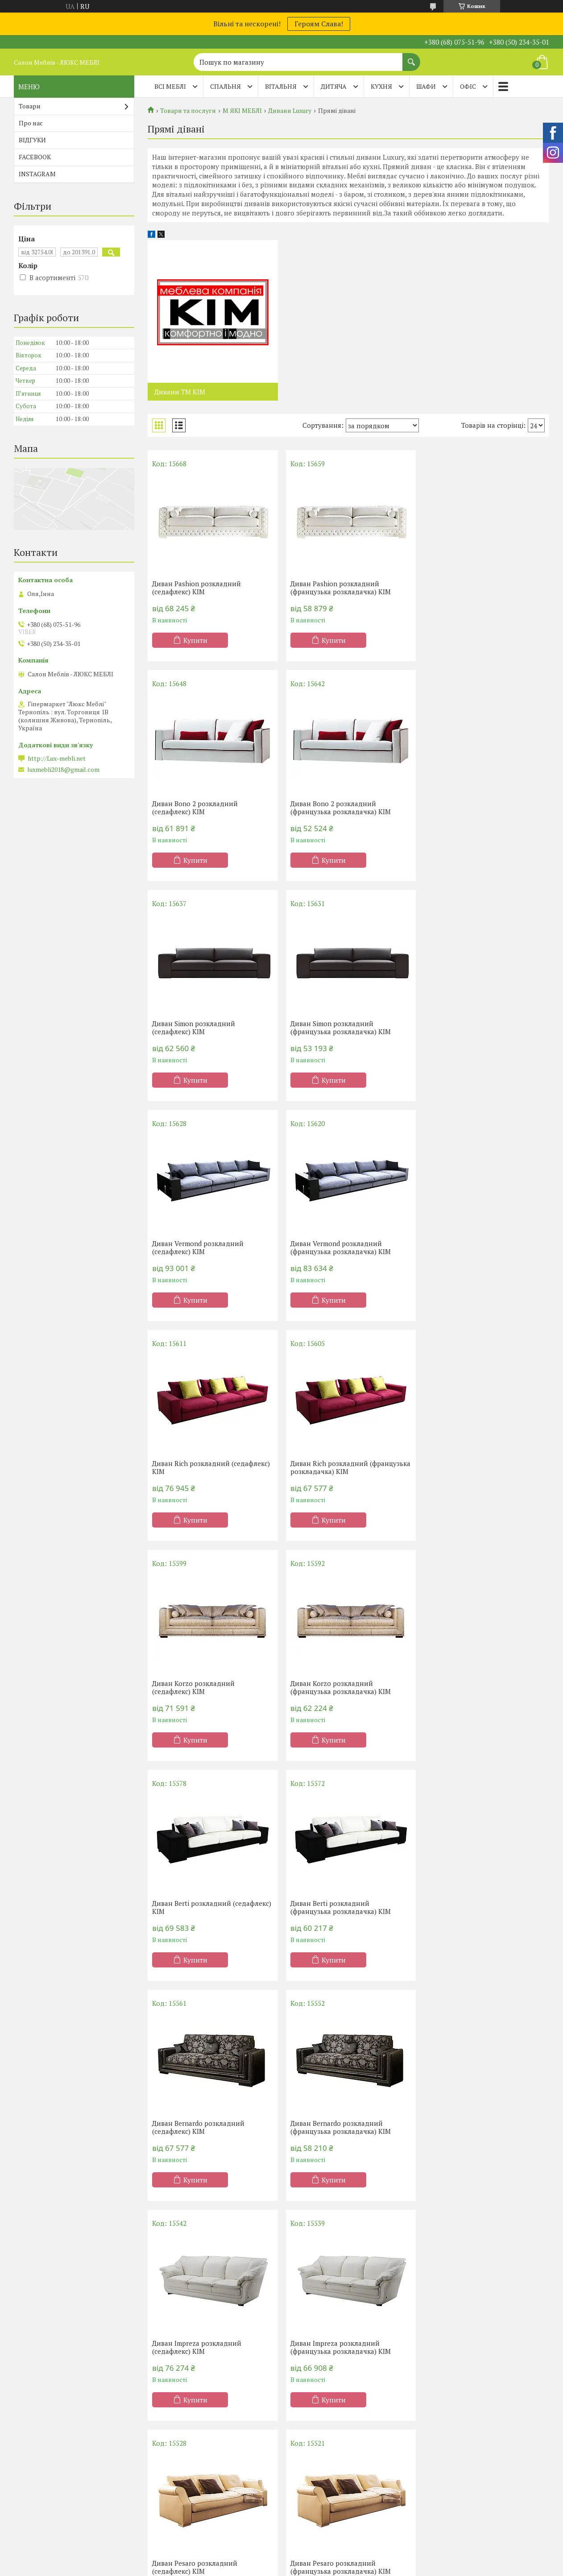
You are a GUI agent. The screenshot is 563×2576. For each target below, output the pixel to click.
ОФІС (468, 86)
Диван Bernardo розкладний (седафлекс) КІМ (471, 1467)
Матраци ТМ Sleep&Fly (56, 2464)
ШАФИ (426, 86)
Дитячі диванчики (458, 2489)
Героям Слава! (318, 24)
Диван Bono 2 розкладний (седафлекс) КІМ (468, 588)
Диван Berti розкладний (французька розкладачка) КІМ (339, 1467)
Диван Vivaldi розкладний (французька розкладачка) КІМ (475, 2127)
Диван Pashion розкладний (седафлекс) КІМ (196, 588)
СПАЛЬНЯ (225, 86)
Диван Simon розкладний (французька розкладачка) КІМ (475, 807)
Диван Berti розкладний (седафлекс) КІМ (211, 1467)
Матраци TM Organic (51, 2476)
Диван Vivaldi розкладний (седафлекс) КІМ (331, 2127)
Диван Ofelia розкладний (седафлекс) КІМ (466, 1907)
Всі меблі (170, 86)
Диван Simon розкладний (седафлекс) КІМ (330, 807)
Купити (195, 640)
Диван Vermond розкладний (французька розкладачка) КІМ (339, 1027)
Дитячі (167, 2489)
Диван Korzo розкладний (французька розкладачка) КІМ (475, 1247)
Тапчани (443, 2476)
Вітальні (306, 2476)
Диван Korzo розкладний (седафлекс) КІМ (330, 1247)
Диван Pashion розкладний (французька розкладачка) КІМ (339, 588)
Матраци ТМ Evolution (54, 2489)
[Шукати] (411, 57)
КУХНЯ (381, 86)
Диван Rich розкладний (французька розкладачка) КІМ (202, 1247)
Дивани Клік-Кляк (458, 2451)
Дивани (442, 2438)
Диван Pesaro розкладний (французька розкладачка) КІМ (339, 1907)
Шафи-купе (310, 2451)
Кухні (301, 2438)
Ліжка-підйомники (185, 2476)
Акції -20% (36, 2438)
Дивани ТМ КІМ (179, 391)
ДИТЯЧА (334, 86)
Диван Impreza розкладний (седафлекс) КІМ (333, 1687)
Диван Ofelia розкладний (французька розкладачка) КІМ (202, 2127)
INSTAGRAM (37, 174)
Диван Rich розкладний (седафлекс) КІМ (484, 1027)
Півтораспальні (180, 2451)
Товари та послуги (188, 111)
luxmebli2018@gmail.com (63, 770)
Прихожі (306, 2489)
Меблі (302, 2464)
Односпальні (176, 2438)
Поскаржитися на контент (283, 2567)
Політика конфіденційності (353, 2567)
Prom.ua (323, 2559)
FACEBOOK (35, 157)
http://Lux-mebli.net (57, 758)
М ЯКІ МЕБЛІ (242, 111)
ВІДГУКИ (32, 140)
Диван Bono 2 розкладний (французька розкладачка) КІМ (202, 807)
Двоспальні (174, 2464)
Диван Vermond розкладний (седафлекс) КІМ (198, 1027)
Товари (30, 106)
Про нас (31, 123)
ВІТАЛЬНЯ (281, 86)
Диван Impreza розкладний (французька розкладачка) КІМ (475, 1687)
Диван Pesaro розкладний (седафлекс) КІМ (194, 1907)
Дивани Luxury (289, 111)
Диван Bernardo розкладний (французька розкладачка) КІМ (202, 1687)
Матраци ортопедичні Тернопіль (70, 2451)
